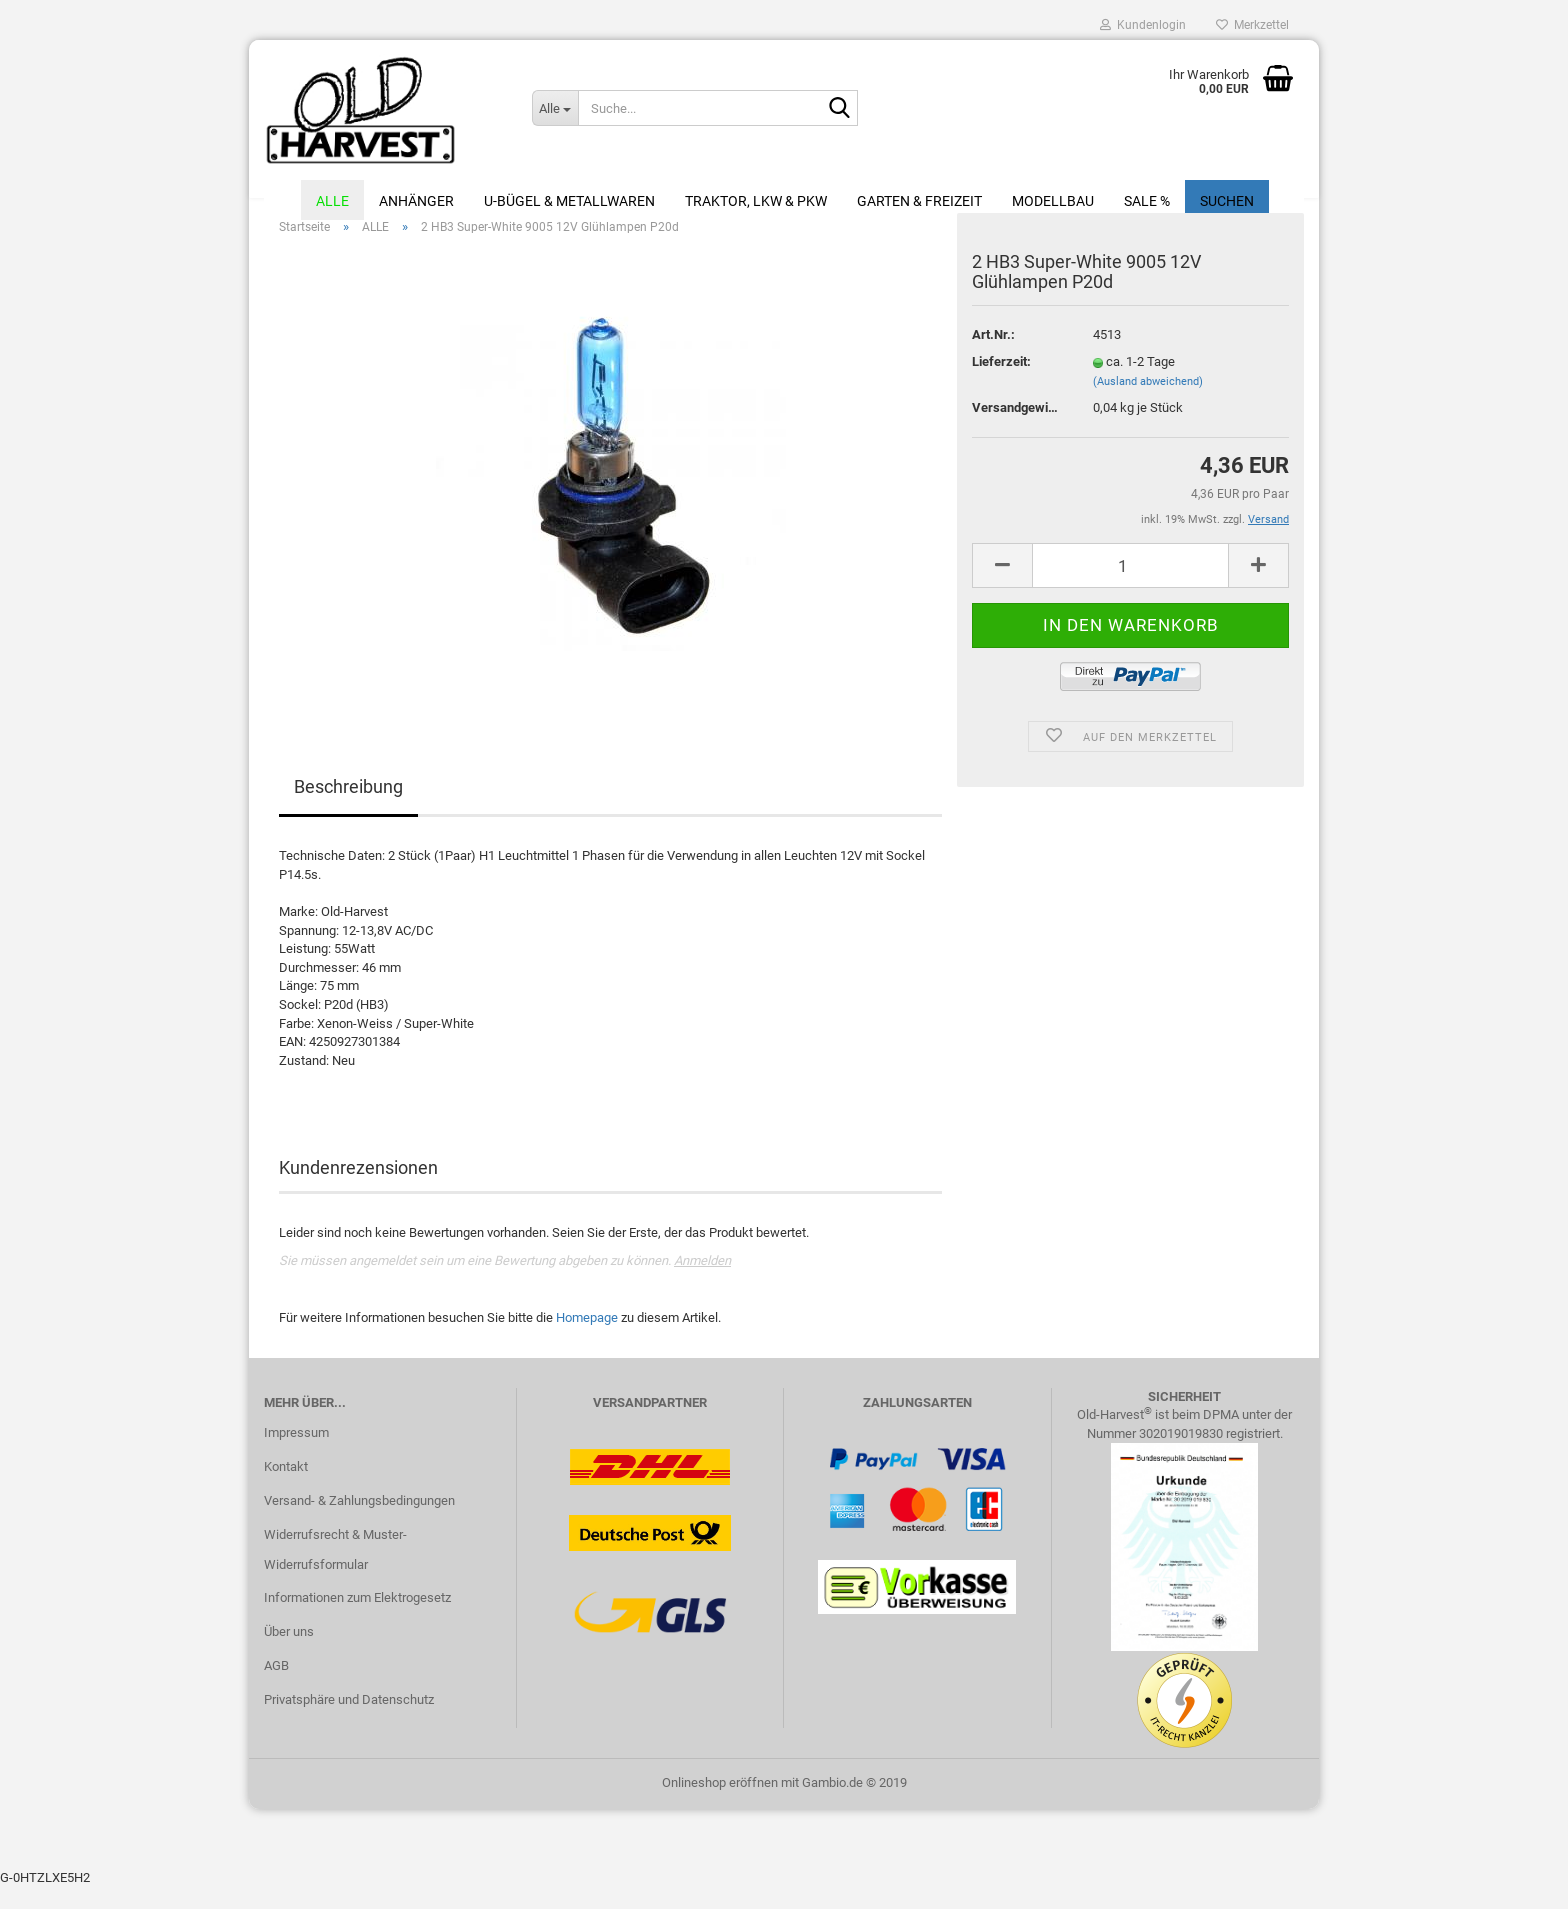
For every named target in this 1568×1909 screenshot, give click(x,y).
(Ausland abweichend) (1148, 403)
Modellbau (1053, 201)
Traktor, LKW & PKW (756, 201)
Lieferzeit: (1001, 383)
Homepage (587, 1339)
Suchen (1227, 201)
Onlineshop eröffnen (720, 1804)
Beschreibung (348, 809)
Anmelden (702, 1282)
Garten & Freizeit (919, 201)
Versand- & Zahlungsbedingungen (359, 1522)
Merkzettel (1252, 25)
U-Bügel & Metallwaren (569, 201)
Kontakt (286, 1488)
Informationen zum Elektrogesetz (357, 1620)
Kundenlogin (1143, 25)
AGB (276, 1687)
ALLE (332, 201)
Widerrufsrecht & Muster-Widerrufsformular (335, 1571)
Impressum (296, 1454)
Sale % (1147, 201)
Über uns (289, 1653)
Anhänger (416, 201)
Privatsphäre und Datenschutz (349, 1721)
